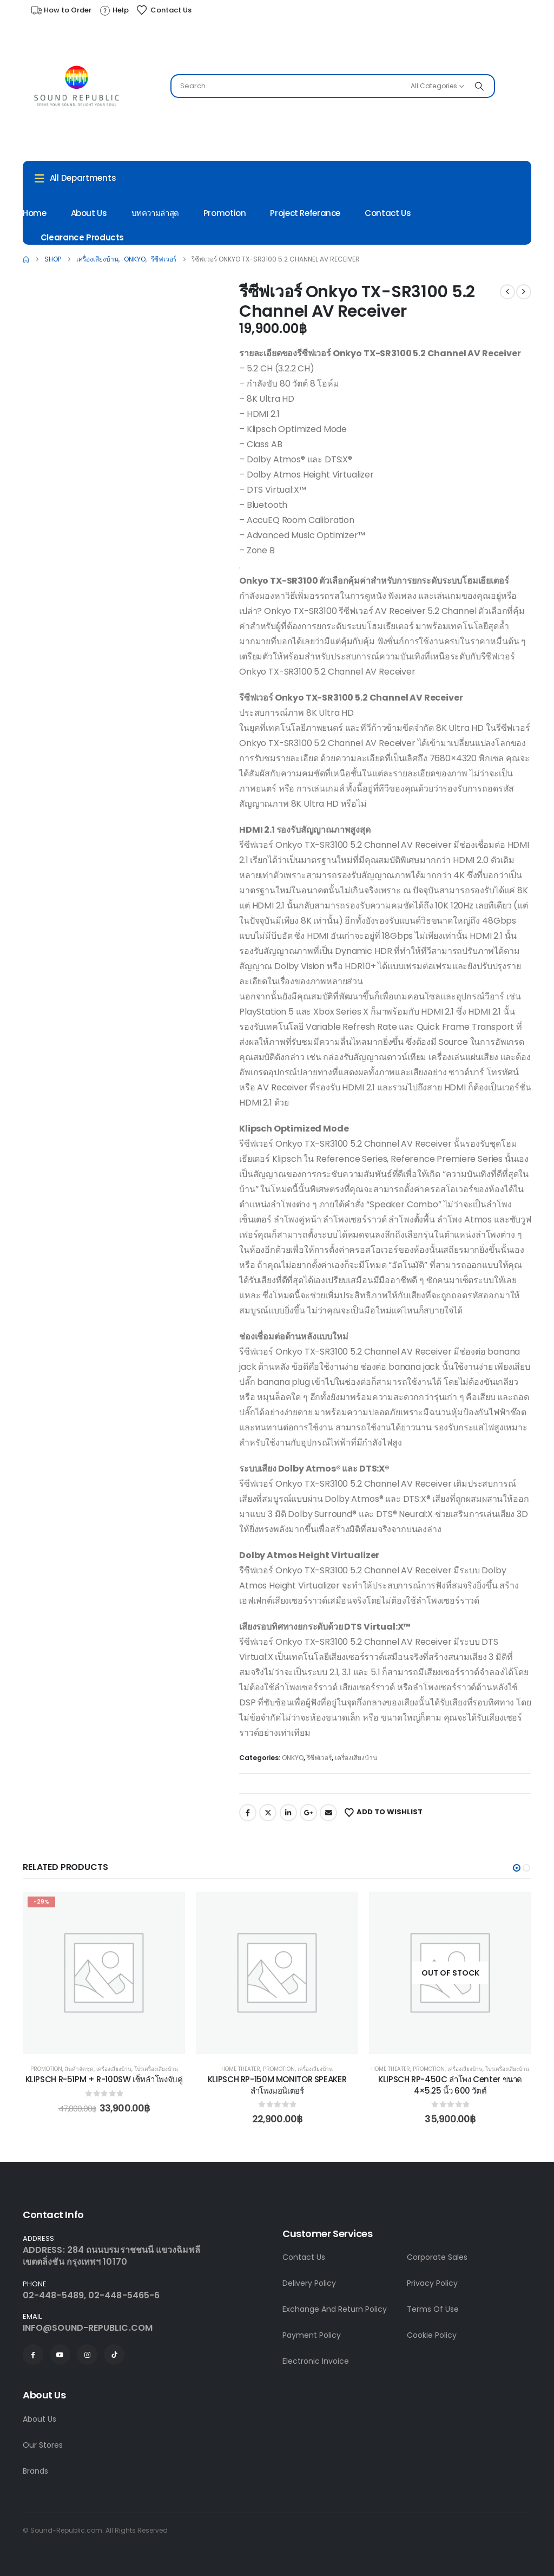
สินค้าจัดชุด (79, 2069)
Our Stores (43, 2445)
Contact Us (388, 213)
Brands (35, 2471)
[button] (517, 1868)
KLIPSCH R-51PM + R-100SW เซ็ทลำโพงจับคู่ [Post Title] (104, 2079)
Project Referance (305, 213)
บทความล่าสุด (155, 213)
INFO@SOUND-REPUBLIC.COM (88, 2328)
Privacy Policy (432, 2283)
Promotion (224, 213)
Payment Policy (311, 2335)
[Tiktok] (114, 2354)
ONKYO (293, 1757)
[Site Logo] (77, 89)
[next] (523, 291)
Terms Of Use (433, 2309)
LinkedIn (288, 1812)
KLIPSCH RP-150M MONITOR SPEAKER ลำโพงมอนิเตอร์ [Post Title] (277, 2085)
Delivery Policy (309, 2283)
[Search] (479, 86)
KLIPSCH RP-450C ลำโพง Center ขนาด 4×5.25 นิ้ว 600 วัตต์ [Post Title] (450, 2085)
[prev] (507, 291)
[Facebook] (33, 2354)
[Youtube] (60, 2354)
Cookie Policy (432, 2335)
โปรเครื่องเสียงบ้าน (156, 2069)
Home (35, 213)
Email (328, 1812)
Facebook (247, 1812)
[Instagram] (87, 2354)
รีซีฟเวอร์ (319, 1757)
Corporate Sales (437, 2257)
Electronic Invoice (315, 2361)
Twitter (267, 1812)
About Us (89, 213)
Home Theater (240, 2069)
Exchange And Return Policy (334, 2309)
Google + (308, 1812)
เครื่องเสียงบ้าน (356, 1757)
